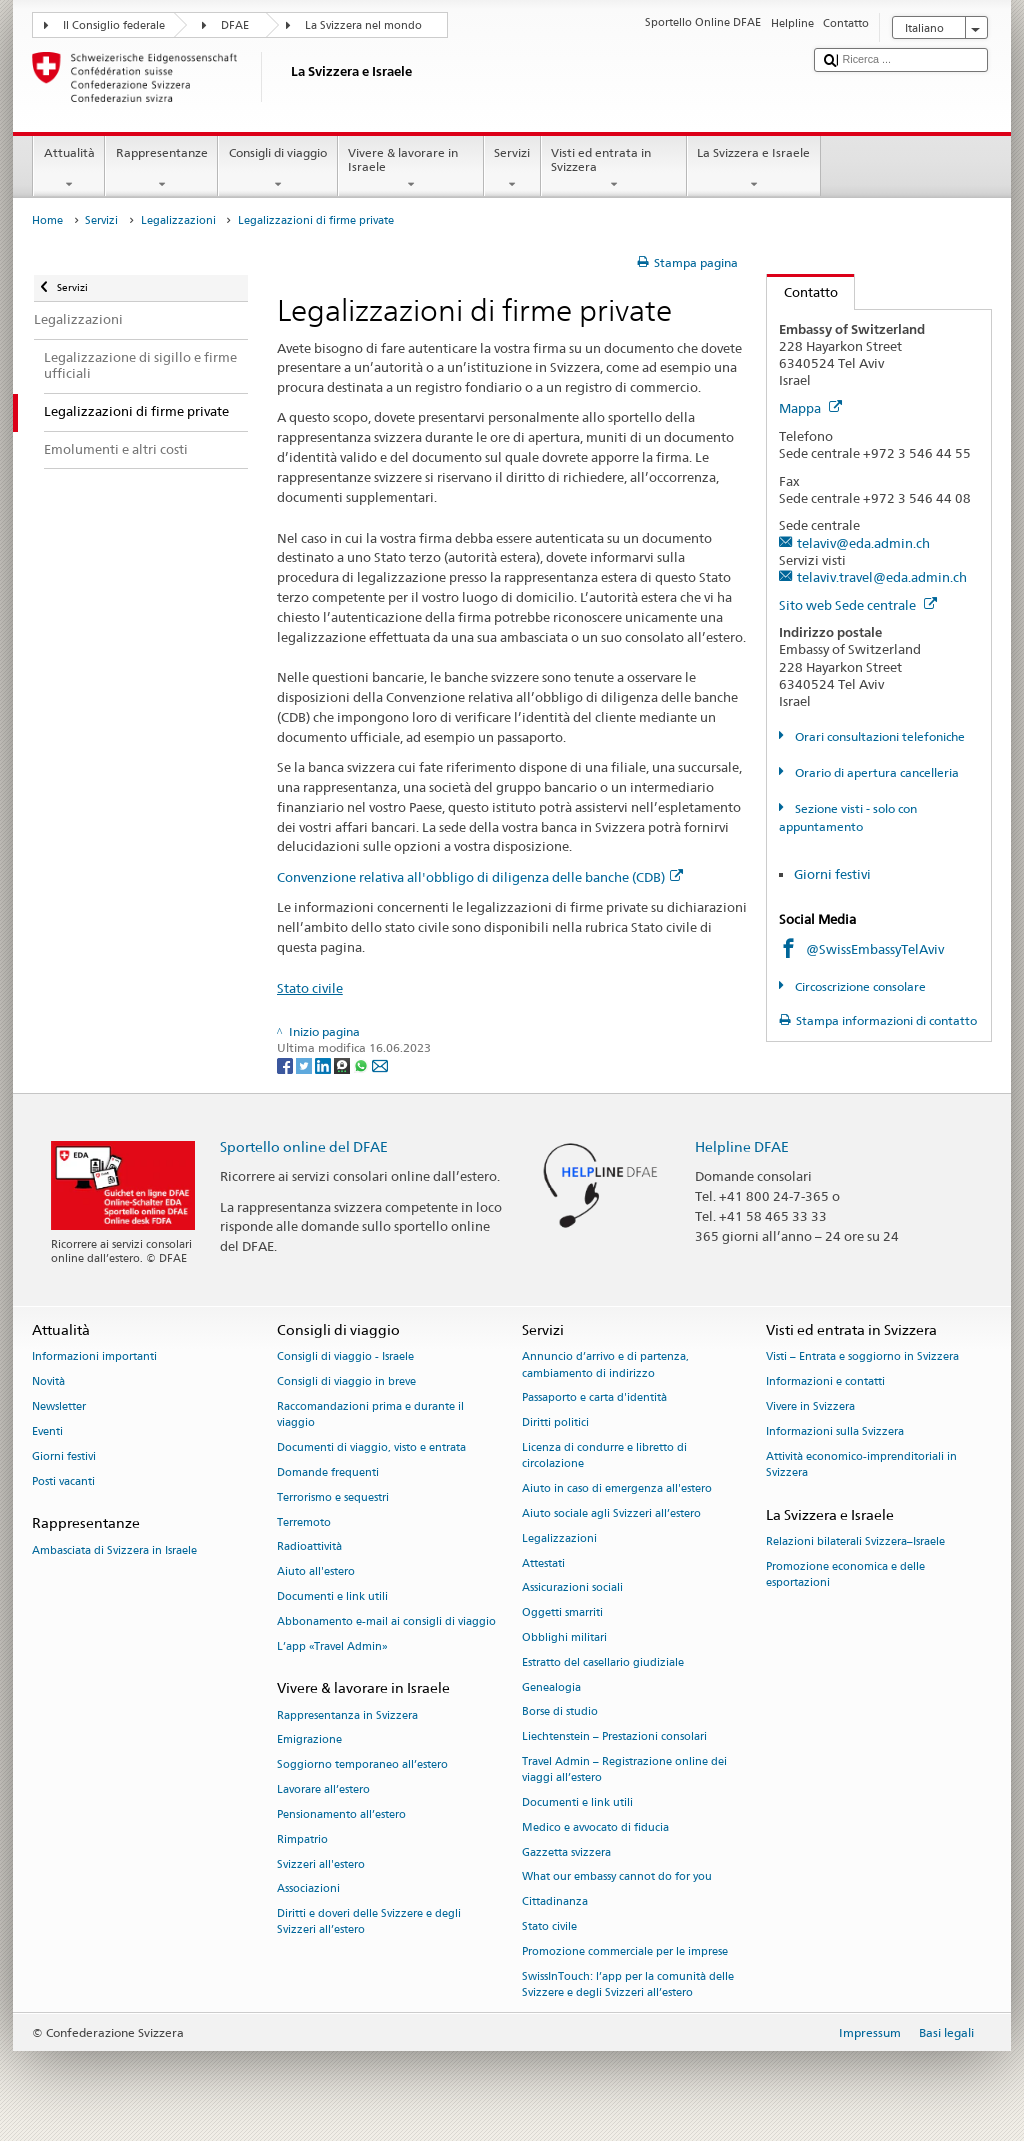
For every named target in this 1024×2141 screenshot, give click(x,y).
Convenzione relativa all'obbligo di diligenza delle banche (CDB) (480, 877)
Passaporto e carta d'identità (594, 1398)
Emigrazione (309, 1740)
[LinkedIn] (324, 1064)
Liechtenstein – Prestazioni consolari (614, 1737)
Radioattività (309, 1547)
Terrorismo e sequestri (333, 1497)
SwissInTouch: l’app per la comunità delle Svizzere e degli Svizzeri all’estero (628, 1984)
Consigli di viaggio (277, 169)
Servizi (512, 169)
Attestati (543, 1563)
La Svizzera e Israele (754, 169)
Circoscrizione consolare (859, 986)
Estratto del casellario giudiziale (603, 1662)
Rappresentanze (161, 169)
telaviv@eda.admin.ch (863, 543)
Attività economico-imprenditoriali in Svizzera (861, 1464)
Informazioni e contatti (825, 1382)
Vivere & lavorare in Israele (411, 169)
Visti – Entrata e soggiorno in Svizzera (862, 1357)
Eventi (47, 1431)
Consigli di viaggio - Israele (345, 1357)
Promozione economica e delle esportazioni (845, 1574)
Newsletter (59, 1406)
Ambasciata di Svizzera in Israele (114, 1550)
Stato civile (310, 988)
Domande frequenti (328, 1472)
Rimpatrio (302, 1839)
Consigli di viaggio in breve (346, 1382)
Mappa (810, 408)
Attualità (69, 169)
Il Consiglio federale (114, 25)
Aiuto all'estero (316, 1572)
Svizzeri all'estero (321, 1864)
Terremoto (304, 1522)
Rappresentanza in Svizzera (347, 1715)
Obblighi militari (564, 1637)
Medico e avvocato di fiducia (595, 1827)
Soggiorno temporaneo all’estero (362, 1765)
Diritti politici (555, 1423)
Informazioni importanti (94, 1357)
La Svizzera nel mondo (363, 25)
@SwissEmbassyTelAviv (875, 949)
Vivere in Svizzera (810, 1406)
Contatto (802, 292)
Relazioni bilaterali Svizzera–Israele (855, 1541)
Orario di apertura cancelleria (875, 772)
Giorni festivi (832, 874)
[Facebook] (286, 1064)
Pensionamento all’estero (341, 1814)
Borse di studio (560, 1712)
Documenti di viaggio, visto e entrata (371, 1447)
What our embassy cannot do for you (617, 1877)
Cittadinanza (555, 1902)
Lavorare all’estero (323, 1789)
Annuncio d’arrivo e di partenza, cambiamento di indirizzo (605, 1365)
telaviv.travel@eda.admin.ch (882, 577)
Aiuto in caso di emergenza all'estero (617, 1488)
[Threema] (343, 1064)
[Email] (380, 1064)
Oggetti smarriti (562, 1613)
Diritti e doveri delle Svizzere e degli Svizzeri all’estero (369, 1922)
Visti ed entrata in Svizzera (614, 169)
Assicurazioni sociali (572, 1588)
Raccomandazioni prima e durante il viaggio (370, 1414)
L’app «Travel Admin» (332, 1646)
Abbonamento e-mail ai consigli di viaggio (386, 1621)
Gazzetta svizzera (566, 1852)
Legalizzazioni (178, 220)
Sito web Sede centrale (858, 605)
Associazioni (308, 1889)
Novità (48, 1382)
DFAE (235, 25)
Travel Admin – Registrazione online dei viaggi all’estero (624, 1769)
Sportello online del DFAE (304, 1146)
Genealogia (551, 1687)
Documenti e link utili (332, 1596)
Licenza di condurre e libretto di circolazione (604, 1455)
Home (47, 220)
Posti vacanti (63, 1481)
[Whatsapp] (362, 1064)
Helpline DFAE (742, 1146)
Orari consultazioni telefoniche (878, 736)
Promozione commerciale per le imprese (625, 1951)
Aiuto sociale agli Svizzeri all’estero (611, 1513)
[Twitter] (305, 1064)
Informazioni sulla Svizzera (835, 1431)
